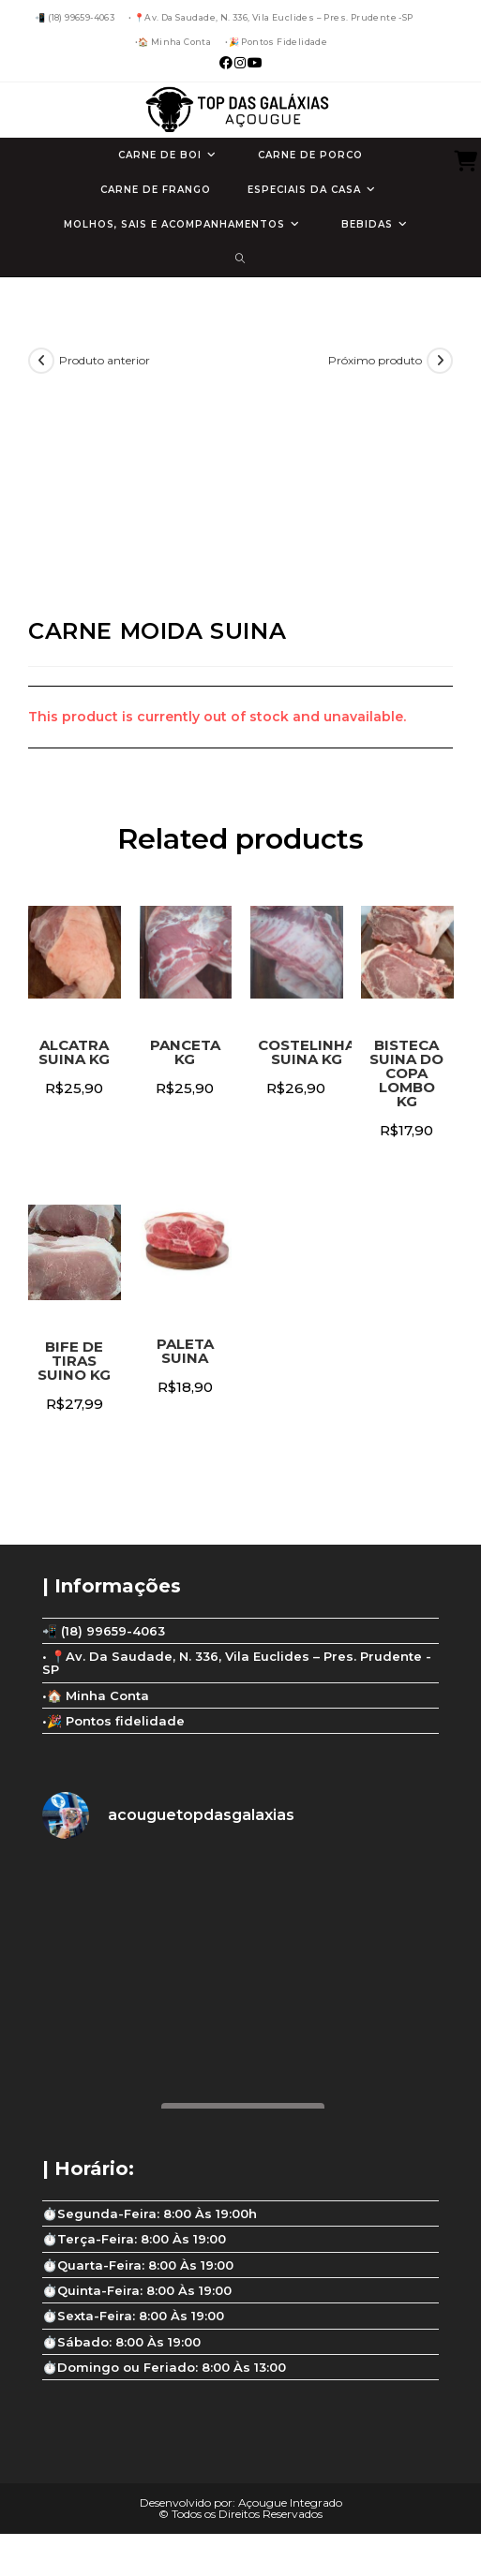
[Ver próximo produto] (440, 361)
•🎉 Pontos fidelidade (276, 42)
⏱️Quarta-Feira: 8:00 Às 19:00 (137, 2265)
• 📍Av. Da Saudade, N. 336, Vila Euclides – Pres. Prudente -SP (270, 17)
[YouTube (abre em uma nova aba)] (255, 62)
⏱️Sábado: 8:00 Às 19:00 (121, 2341)
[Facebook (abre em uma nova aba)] (225, 62)
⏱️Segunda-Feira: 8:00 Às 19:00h (149, 2213)
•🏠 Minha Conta (173, 42)
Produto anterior (104, 360)
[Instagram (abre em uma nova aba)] (240, 62)
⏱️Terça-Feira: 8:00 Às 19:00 (134, 2238)
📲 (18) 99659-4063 (74, 17)
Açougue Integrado (290, 2502)
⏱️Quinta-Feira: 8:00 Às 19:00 (137, 2290)
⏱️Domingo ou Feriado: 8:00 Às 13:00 (164, 2367)
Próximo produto (375, 360)
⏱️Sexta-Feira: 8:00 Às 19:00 (133, 2315)
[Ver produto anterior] (41, 361)
